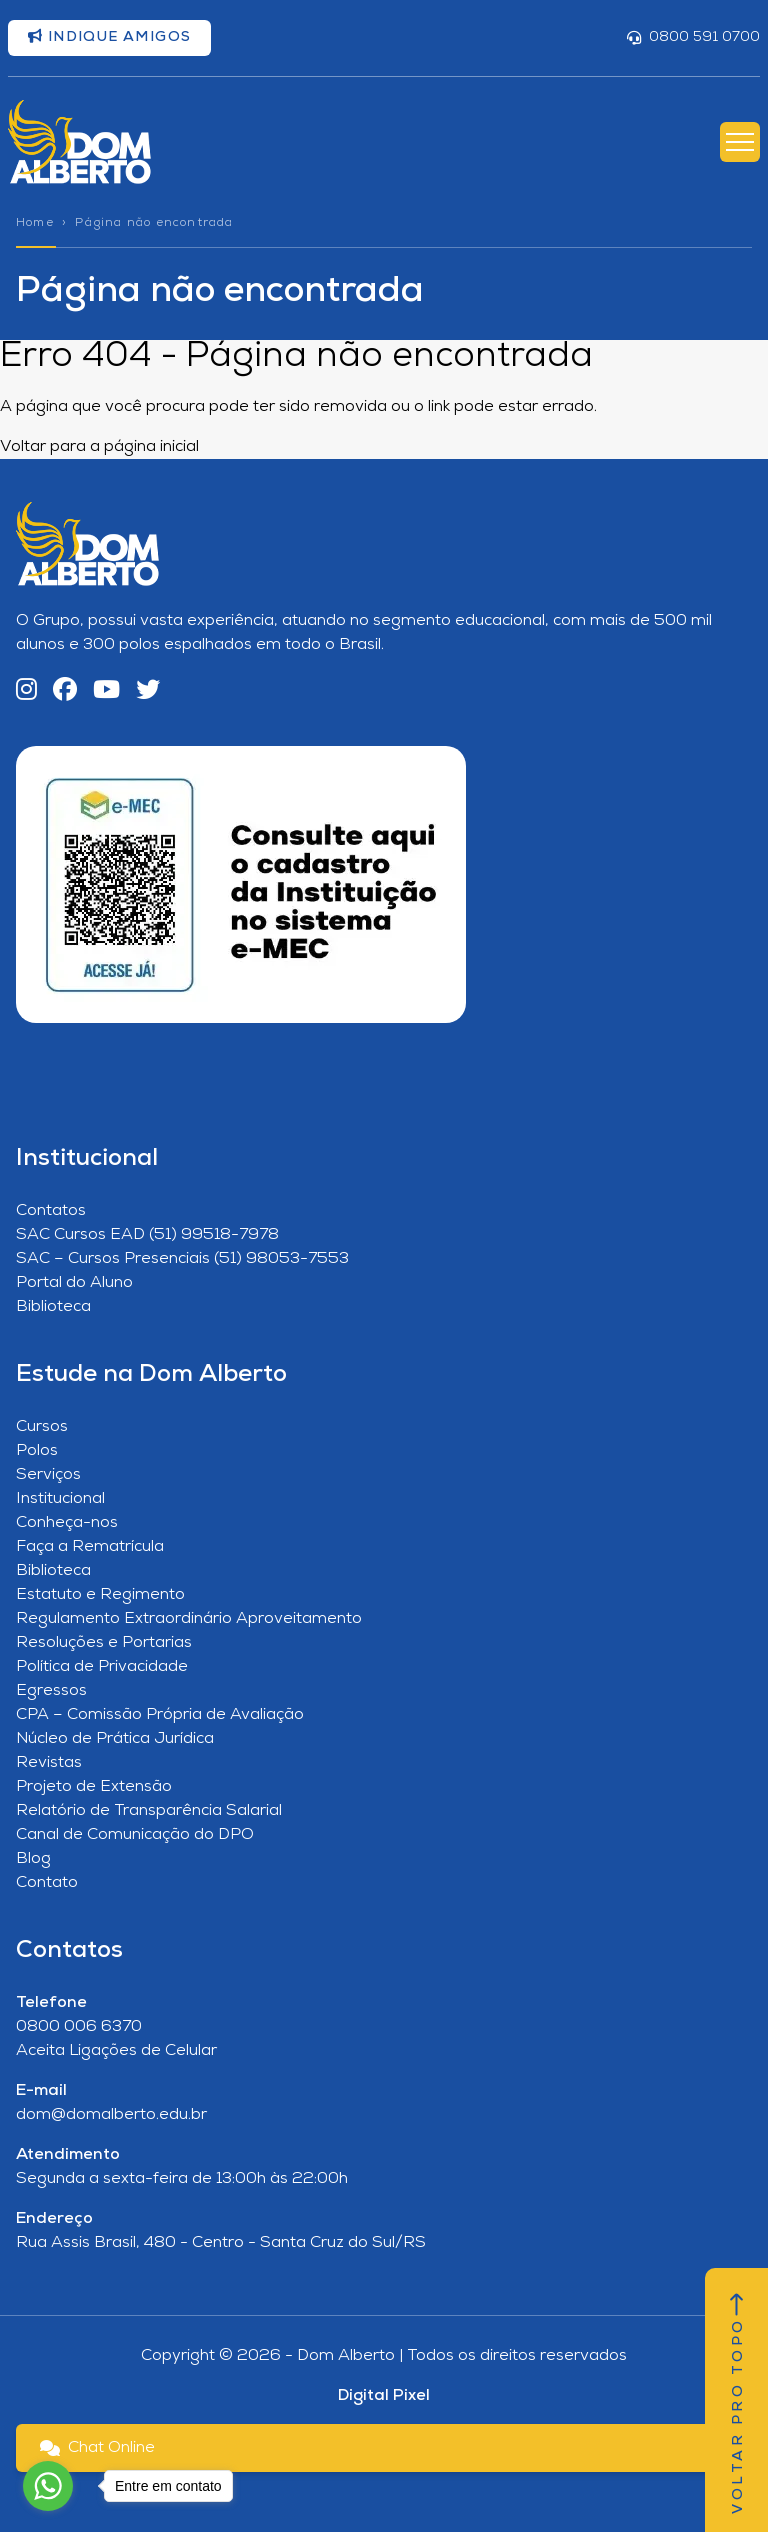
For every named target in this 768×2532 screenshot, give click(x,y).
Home (35, 223)
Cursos (42, 1427)
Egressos (51, 1691)
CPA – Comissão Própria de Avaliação (160, 1715)
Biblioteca (53, 1307)
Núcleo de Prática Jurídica (115, 1739)
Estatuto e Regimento (100, 1595)
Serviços (48, 1475)
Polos (37, 1451)
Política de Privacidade (102, 1667)
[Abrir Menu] (740, 142)
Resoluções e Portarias (104, 1643)
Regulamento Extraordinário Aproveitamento (189, 1619)
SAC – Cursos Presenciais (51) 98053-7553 (182, 1259)
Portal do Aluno (74, 1283)
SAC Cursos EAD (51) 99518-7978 (147, 1235)
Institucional (60, 1499)
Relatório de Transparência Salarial (149, 1811)
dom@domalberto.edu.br (111, 2115)
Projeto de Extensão (94, 1787)
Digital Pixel (384, 2396)
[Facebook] (65, 691)
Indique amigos (109, 37)
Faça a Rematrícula (90, 1547)
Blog (33, 1859)
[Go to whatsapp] (48, 2486)
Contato (47, 1883)
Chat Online (97, 2448)
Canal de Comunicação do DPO (135, 1835)
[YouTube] (106, 691)
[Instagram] (26, 691)
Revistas (49, 1763)
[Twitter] (148, 691)
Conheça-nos (67, 1523)
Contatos (51, 1211)
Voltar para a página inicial (99, 447)
